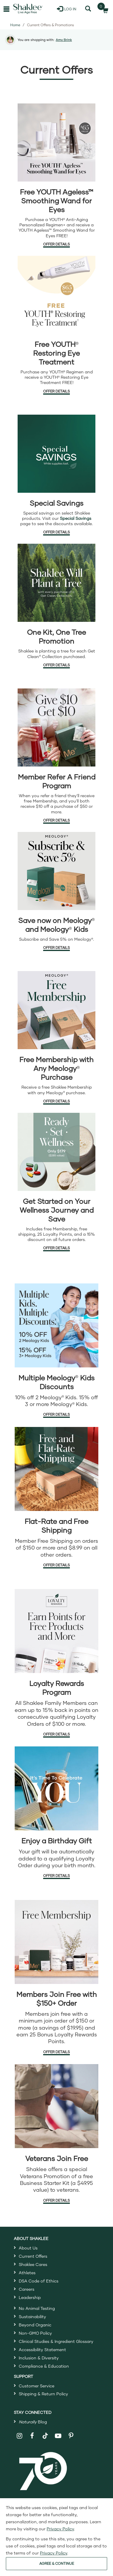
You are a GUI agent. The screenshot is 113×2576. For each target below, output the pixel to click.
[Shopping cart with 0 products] (103, 9)
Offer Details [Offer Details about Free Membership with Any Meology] (56, 1101)
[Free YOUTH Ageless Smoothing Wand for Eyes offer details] (56, 142)
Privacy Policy (60, 2528)
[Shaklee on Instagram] (19, 2436)
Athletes (27, 2272)
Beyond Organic (35, 2324)
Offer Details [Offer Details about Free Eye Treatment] (56, 391)
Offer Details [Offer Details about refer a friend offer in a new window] (56, 820)
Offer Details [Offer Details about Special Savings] (56, 532)
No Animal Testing (37, 2308)
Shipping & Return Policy (43, 2393)
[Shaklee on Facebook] (32, 2436)
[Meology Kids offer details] (56, 1325)
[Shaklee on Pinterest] (71, 2436)
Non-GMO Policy (35, 2333)
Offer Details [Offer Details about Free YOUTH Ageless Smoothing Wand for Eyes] (56, 244)
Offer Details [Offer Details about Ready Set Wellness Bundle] (56, 1248)
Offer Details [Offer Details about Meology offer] (56, 947)
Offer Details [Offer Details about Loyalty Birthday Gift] (56, 1875)
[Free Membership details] (56, 1942)
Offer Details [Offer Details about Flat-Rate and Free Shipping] (56, 1565)
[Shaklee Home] (28, 9)
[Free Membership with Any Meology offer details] (56, 1010)
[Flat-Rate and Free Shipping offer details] (56, 1469)
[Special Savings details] (56, 454)
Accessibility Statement (42, 2349)
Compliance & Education (44, 2366)
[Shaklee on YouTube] (58, 2436)
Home (15, 25)
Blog (33, 2421)
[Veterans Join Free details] (56, 2106)
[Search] (88, 9)
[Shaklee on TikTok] (45, 2432)
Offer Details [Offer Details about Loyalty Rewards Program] (56, 1734)
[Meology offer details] (56, 871)
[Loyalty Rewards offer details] (56, 1631)
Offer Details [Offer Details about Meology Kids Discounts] (56, 1414)
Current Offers (33, 2256)
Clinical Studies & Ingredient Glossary (56, 2341)
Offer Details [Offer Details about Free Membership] (56, 2052)
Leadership (30, 2297)
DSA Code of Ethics (38, 2280)
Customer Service (36, 2385)
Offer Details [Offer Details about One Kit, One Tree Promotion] (56, 665)
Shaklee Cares (33, 2264)
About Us (28, 2247)
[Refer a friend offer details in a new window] (56, 727)
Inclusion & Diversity (39, 2357)
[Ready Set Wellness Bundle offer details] (56, 1152)
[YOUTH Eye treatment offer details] (56, 295)
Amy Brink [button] (64, 40)
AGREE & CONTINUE (56, 2563)
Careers (26, 2289)
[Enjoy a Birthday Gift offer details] (56, 1788)
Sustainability (32, 2316)
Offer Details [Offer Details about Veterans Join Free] (56, 2200)
